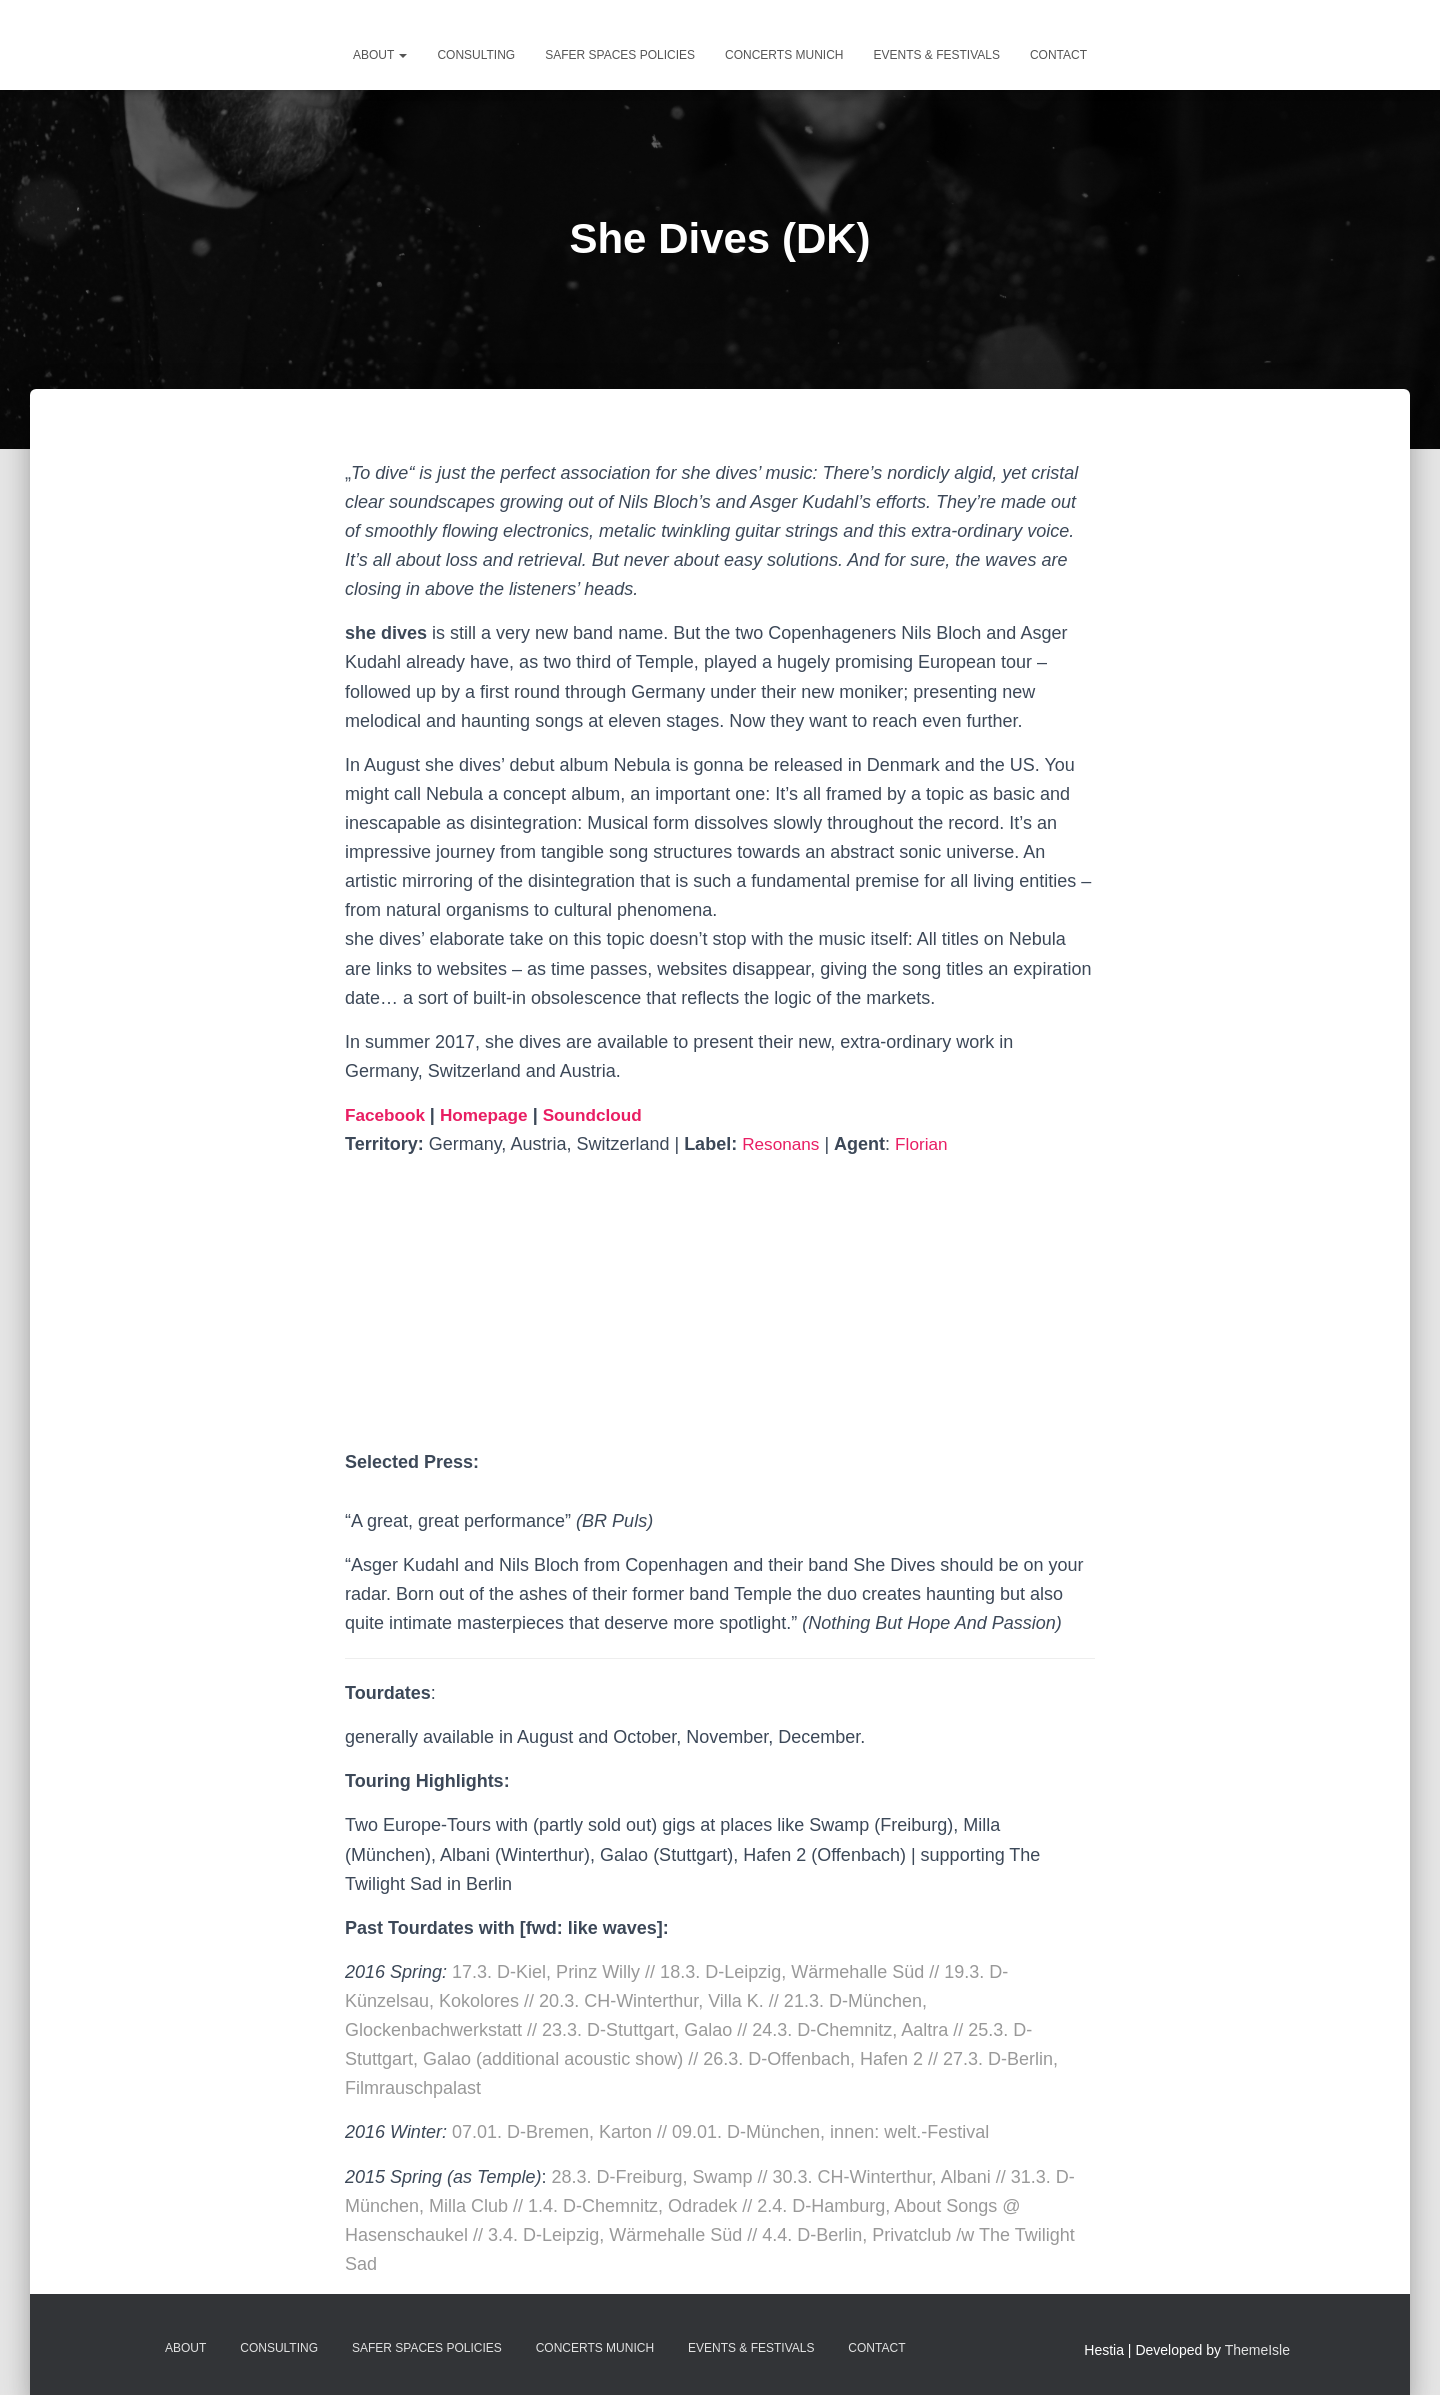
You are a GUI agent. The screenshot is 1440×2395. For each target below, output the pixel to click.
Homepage (490, 1115)
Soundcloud (603, 1115)
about (380, 55)
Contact (1058, 55)
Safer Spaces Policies (620, 55)
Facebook (389, 1115)
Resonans (782, 1144)
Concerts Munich (784, 55)
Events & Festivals (936, 55)
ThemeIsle (1257, 2350)
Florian (926, 1144)
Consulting (476, 55)
